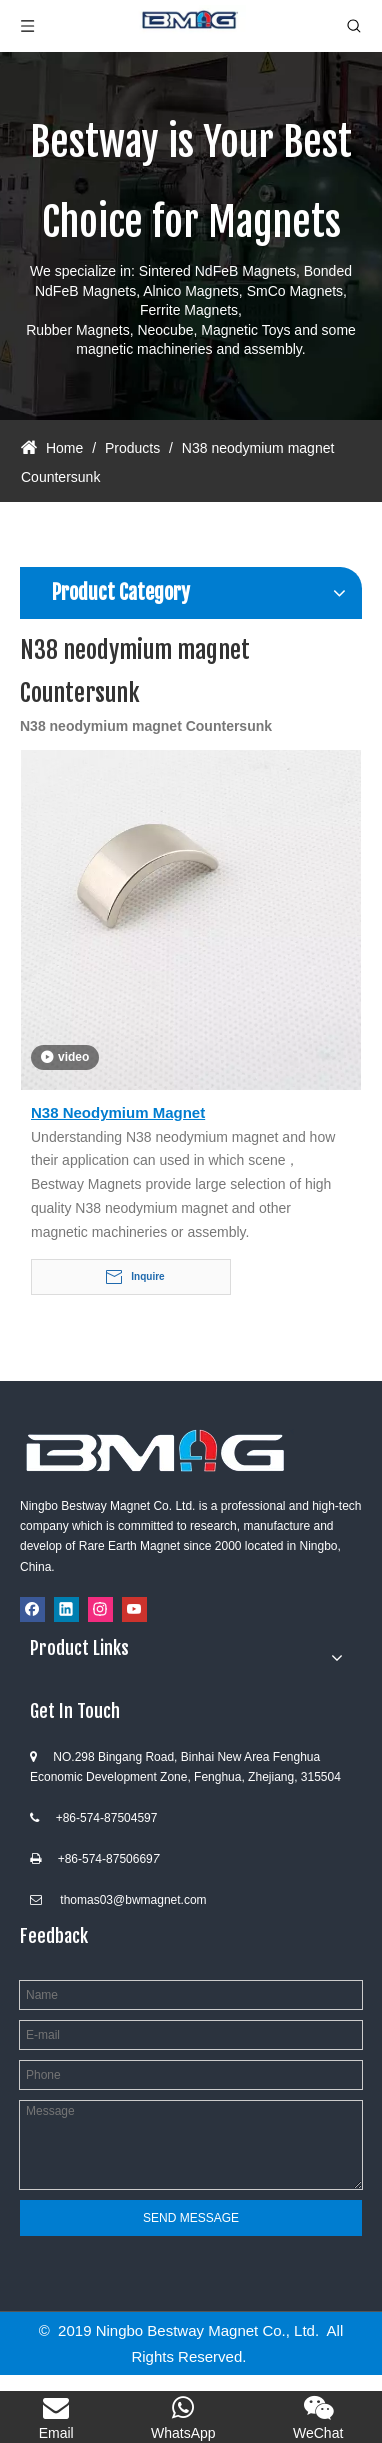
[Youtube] (134, 1609)
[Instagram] (100, 1609)
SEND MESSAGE (191, 2218)
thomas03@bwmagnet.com (133, 1900)
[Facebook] (32, 1609)
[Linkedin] (66, 1609)
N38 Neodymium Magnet (118, 1112)
